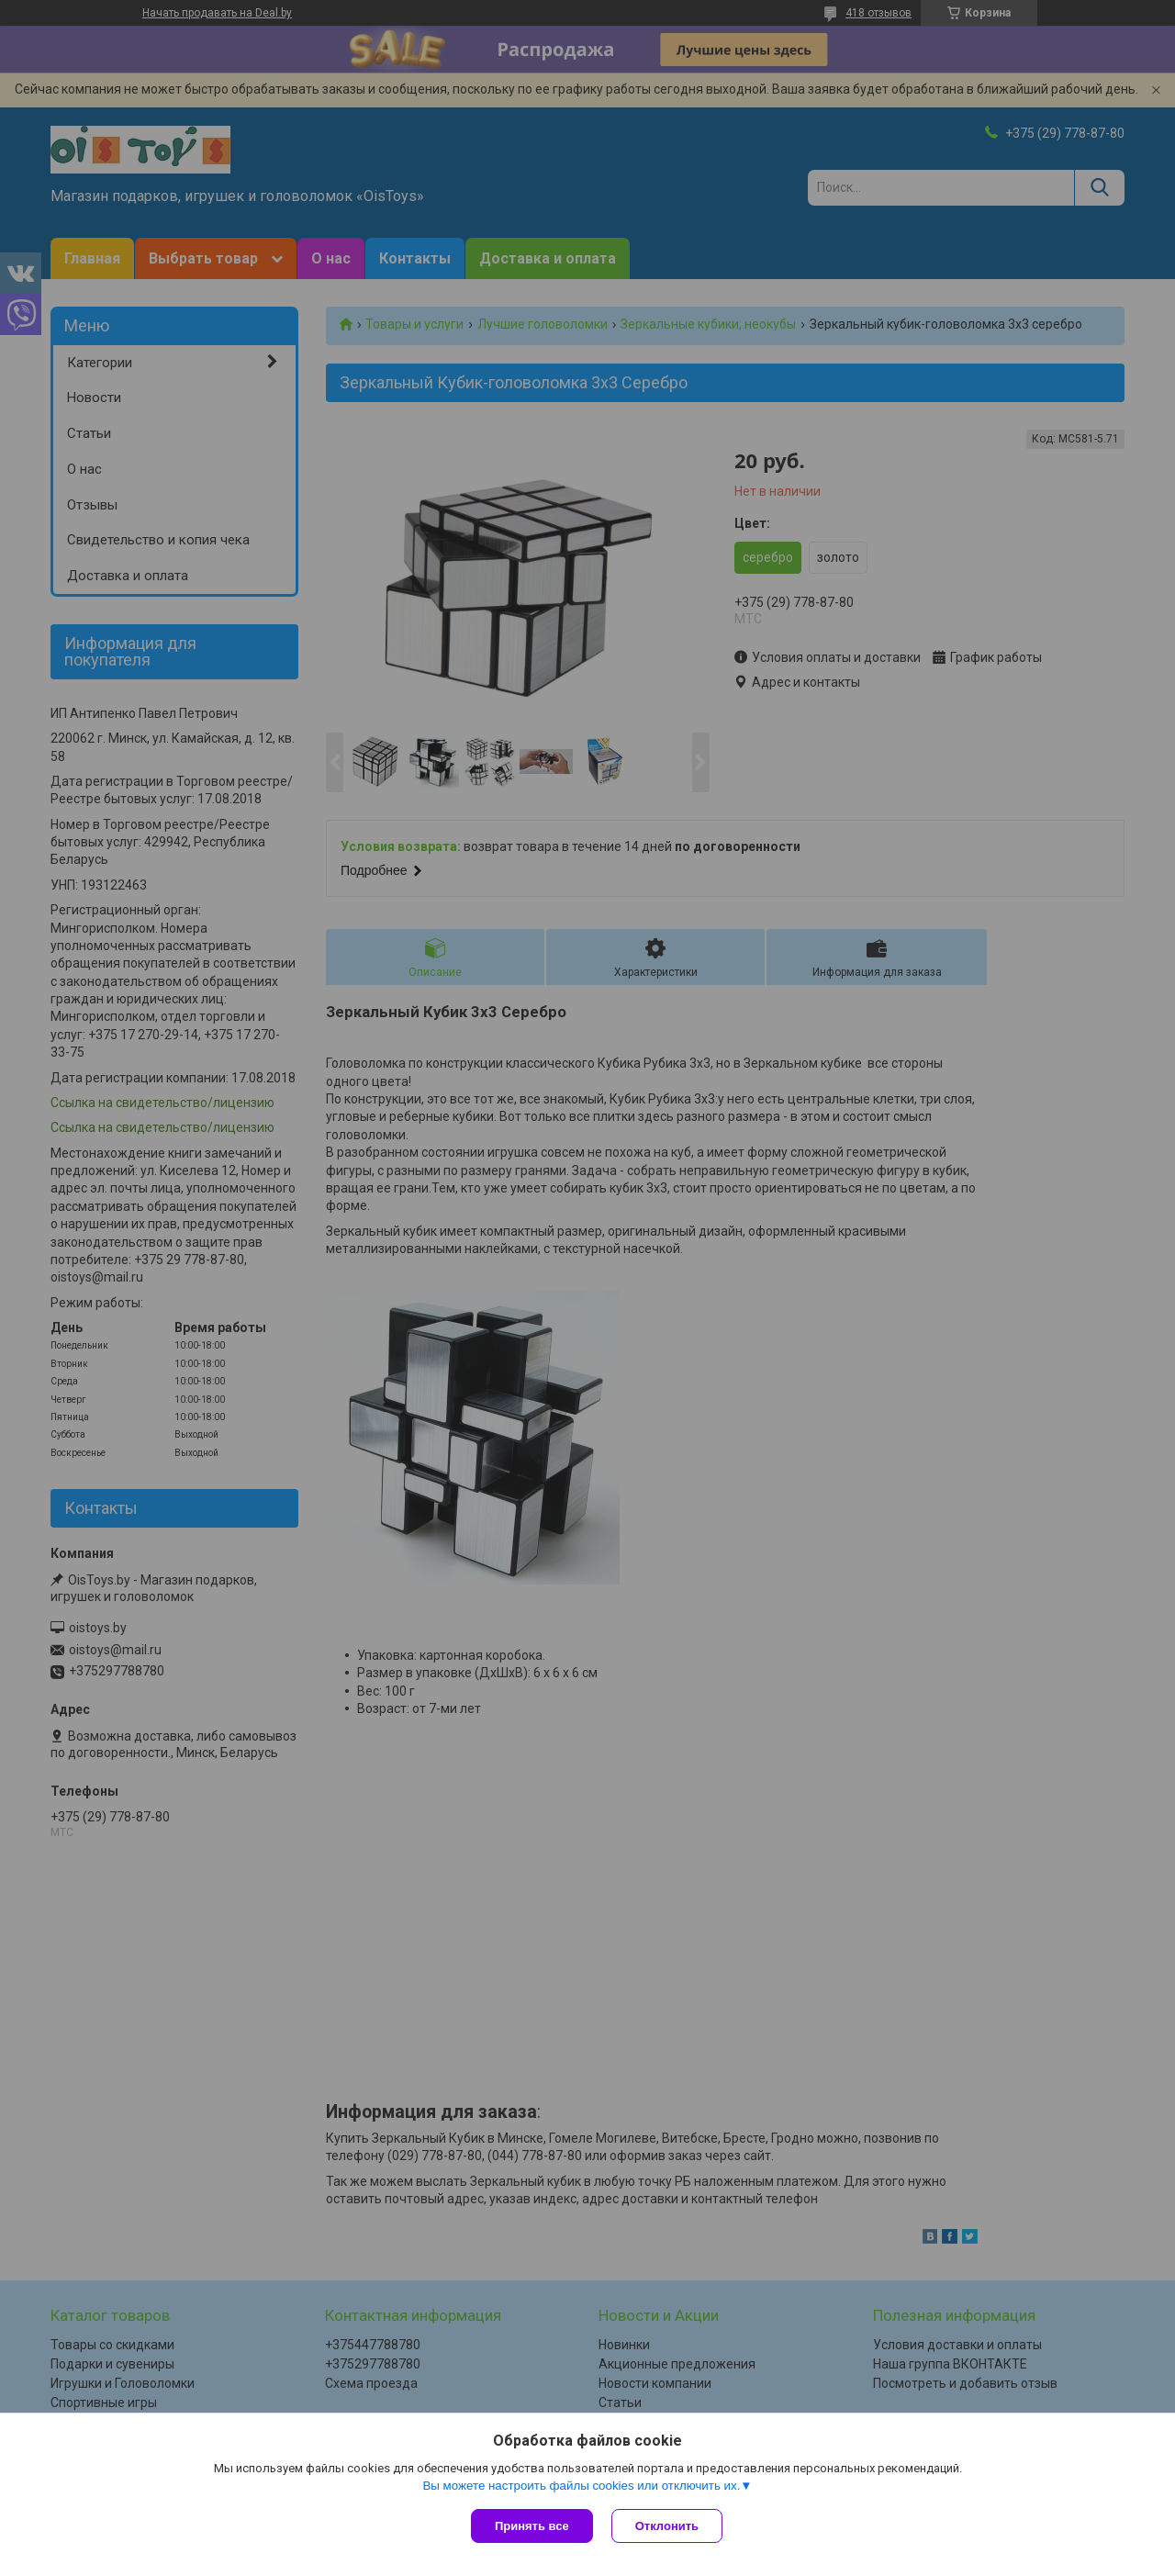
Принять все (532, 2526)
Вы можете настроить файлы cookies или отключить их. (581, 2485)
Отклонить (667, 2526)
